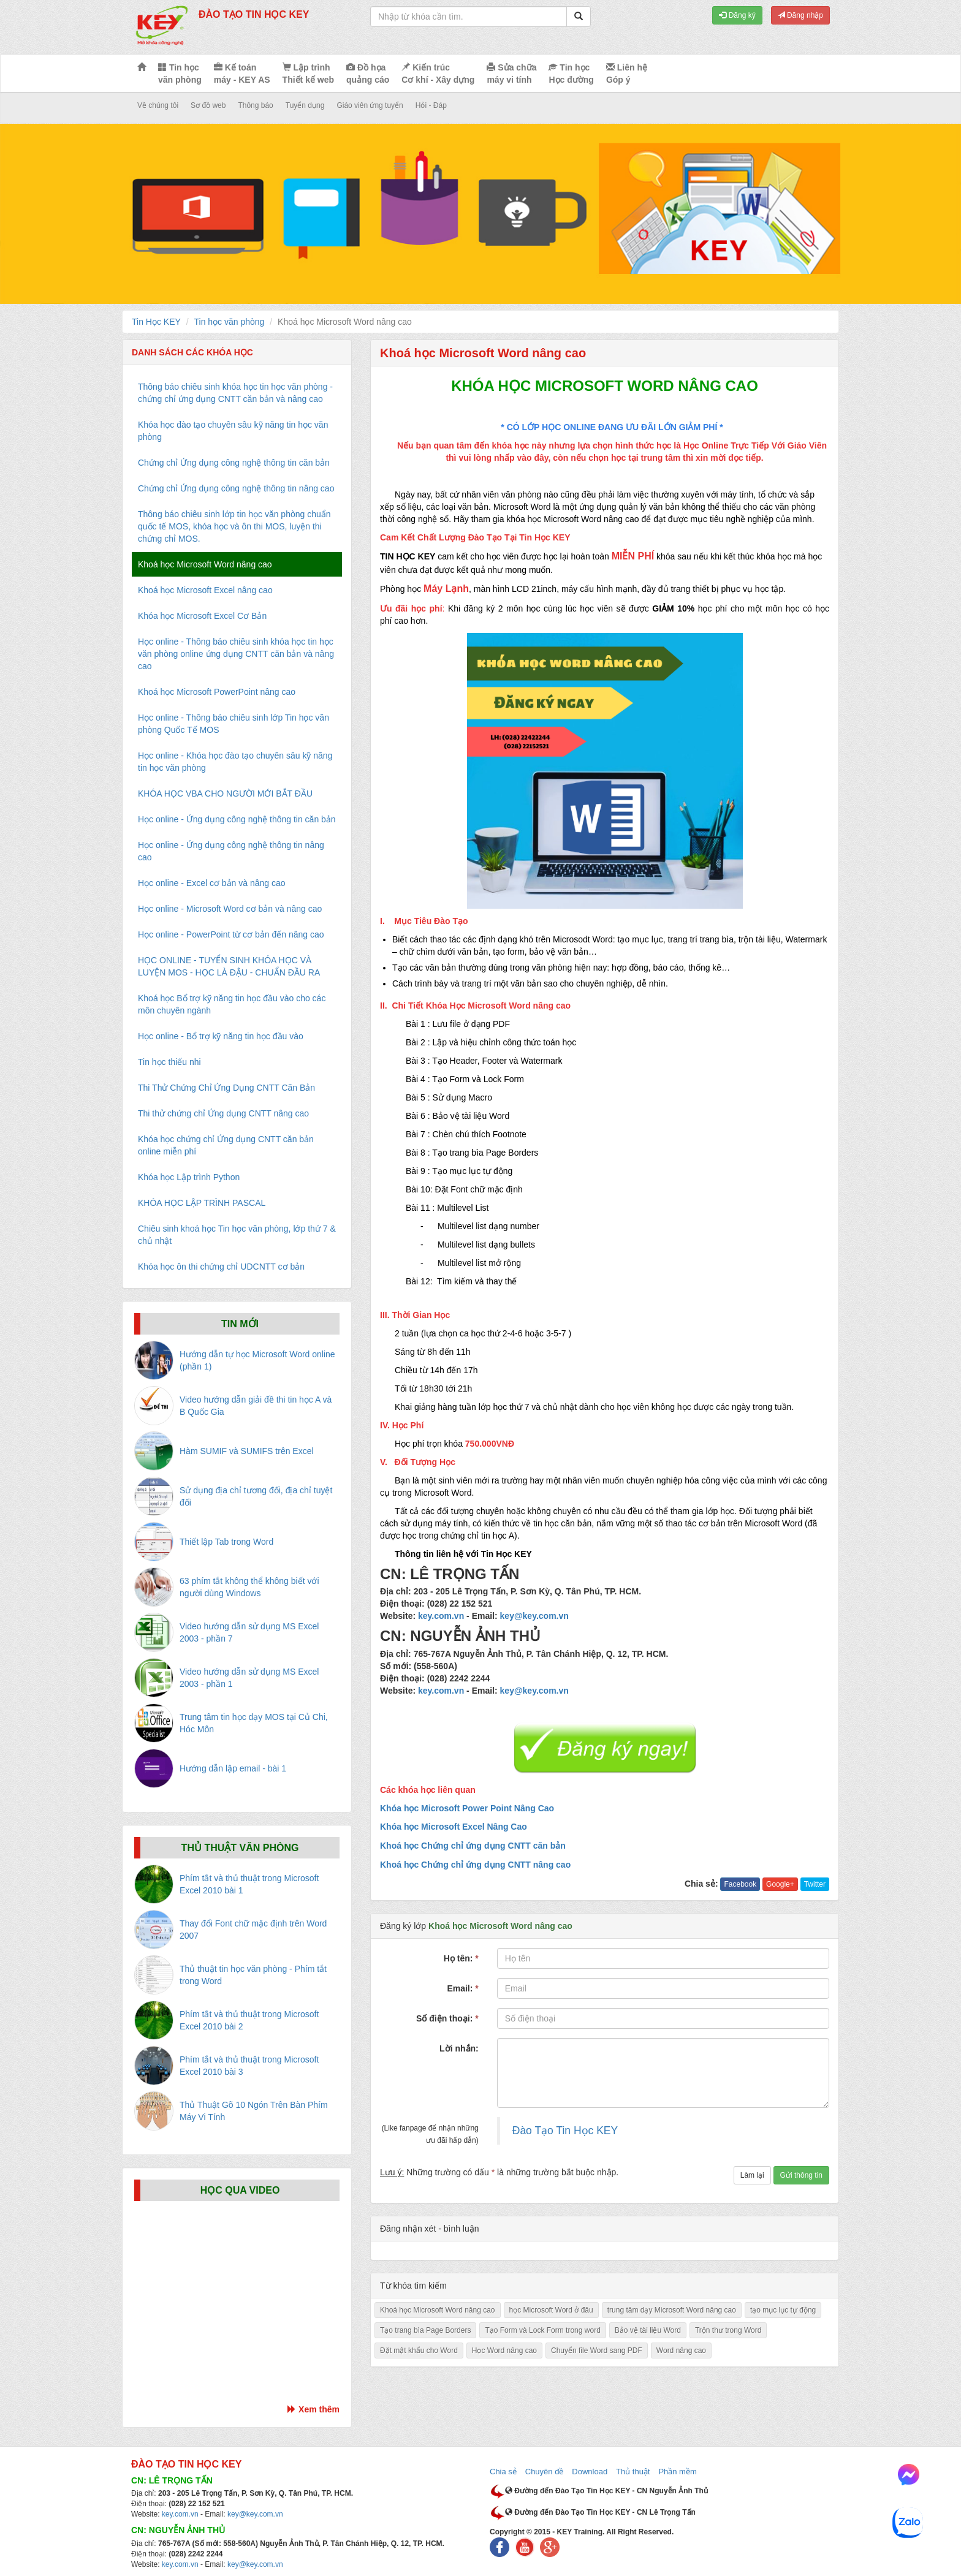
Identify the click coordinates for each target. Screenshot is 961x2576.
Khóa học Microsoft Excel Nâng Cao (453, 1827)
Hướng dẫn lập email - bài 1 (233, 1768)
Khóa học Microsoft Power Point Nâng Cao (467, 1808)
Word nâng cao (681, 2350)
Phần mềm (677, 2471)
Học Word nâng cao (504, 2350)
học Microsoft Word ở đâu (551, 2310)
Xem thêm (313, 2409)
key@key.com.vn (534, 1616)
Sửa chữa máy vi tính (511, 74)
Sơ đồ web (208, 105)
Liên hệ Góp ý (626, 74)
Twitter (815, 1884)
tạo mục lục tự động (783, 2310)
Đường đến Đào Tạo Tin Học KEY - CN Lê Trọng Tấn (600, 2512)
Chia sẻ (503, 2471)
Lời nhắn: (459, 2048)
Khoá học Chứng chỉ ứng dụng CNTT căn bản (473, 1846)
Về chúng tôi (157, 105)
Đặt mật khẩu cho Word (419, 2350)
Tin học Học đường (571, 74)
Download (589, 2471)
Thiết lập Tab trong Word (226, 1542)
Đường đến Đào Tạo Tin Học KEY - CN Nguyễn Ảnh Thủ (606, 2491)
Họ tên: (461, 1958)
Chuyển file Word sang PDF (596, 2350)
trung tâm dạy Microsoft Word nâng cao (671, 2310)
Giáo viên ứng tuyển (369, 105)
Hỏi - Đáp (431, 105)
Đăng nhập (800, 15)
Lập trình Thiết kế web (308, 74)
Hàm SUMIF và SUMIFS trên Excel (247, 1451)
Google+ (780, 1884)
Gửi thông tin (801, 2175)
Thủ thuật (633, 2471)
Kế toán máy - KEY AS (242, 74)
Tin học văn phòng (180, 74)
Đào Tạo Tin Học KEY (565, 2130)
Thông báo (255, 105)
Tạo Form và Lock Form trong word (542, 2330)
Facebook (740, 1884)
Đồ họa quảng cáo (367, 74)
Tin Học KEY (156, 322)
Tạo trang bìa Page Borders (425, 2330)
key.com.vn (441, 1616)
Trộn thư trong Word (728, 2330)
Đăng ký (737, 15)
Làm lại (752, 2175)
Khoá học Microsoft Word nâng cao (437, 2310)
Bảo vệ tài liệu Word (648, 2330)
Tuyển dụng (305, 105)
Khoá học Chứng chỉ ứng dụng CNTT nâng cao (475, 1864)
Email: (462, 1988)
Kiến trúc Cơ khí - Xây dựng (437, 74)
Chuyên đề (544, 2471)
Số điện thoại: (447, 2018)
